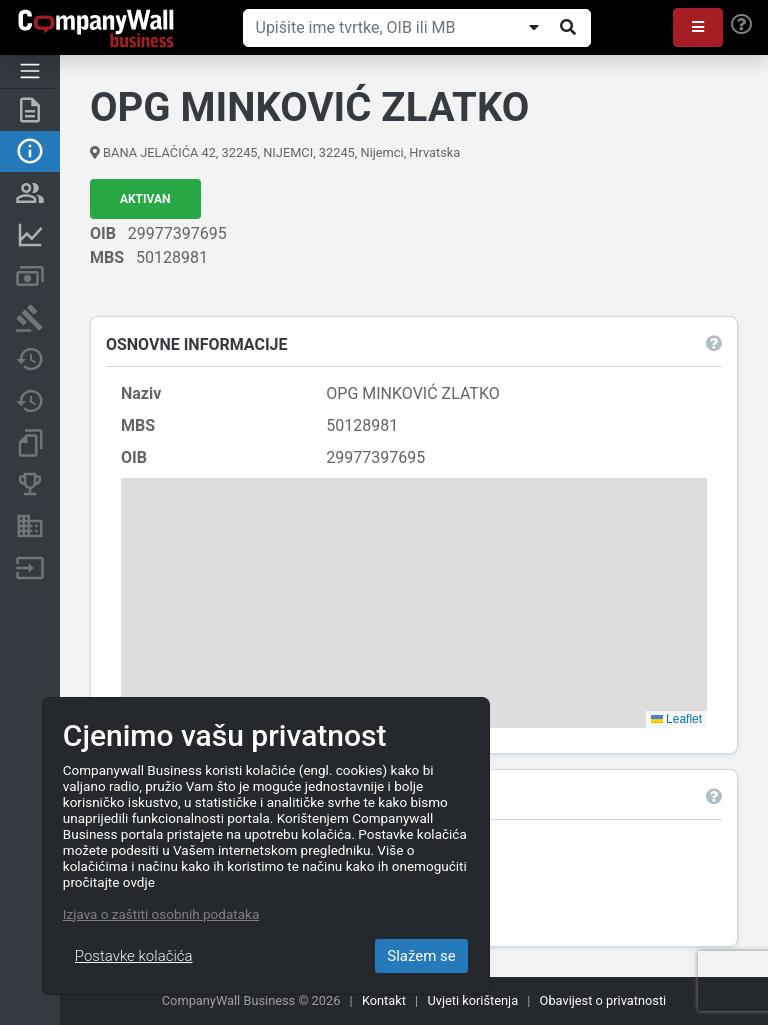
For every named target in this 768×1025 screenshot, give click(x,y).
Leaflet (676, 719)
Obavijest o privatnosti (603, 1000)
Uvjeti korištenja (472, 1000)
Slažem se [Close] (421, 956)
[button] (698, 27)
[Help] (741, 25)
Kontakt (384, 1000)
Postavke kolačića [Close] (134, 956)
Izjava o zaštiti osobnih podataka (161, 914)
